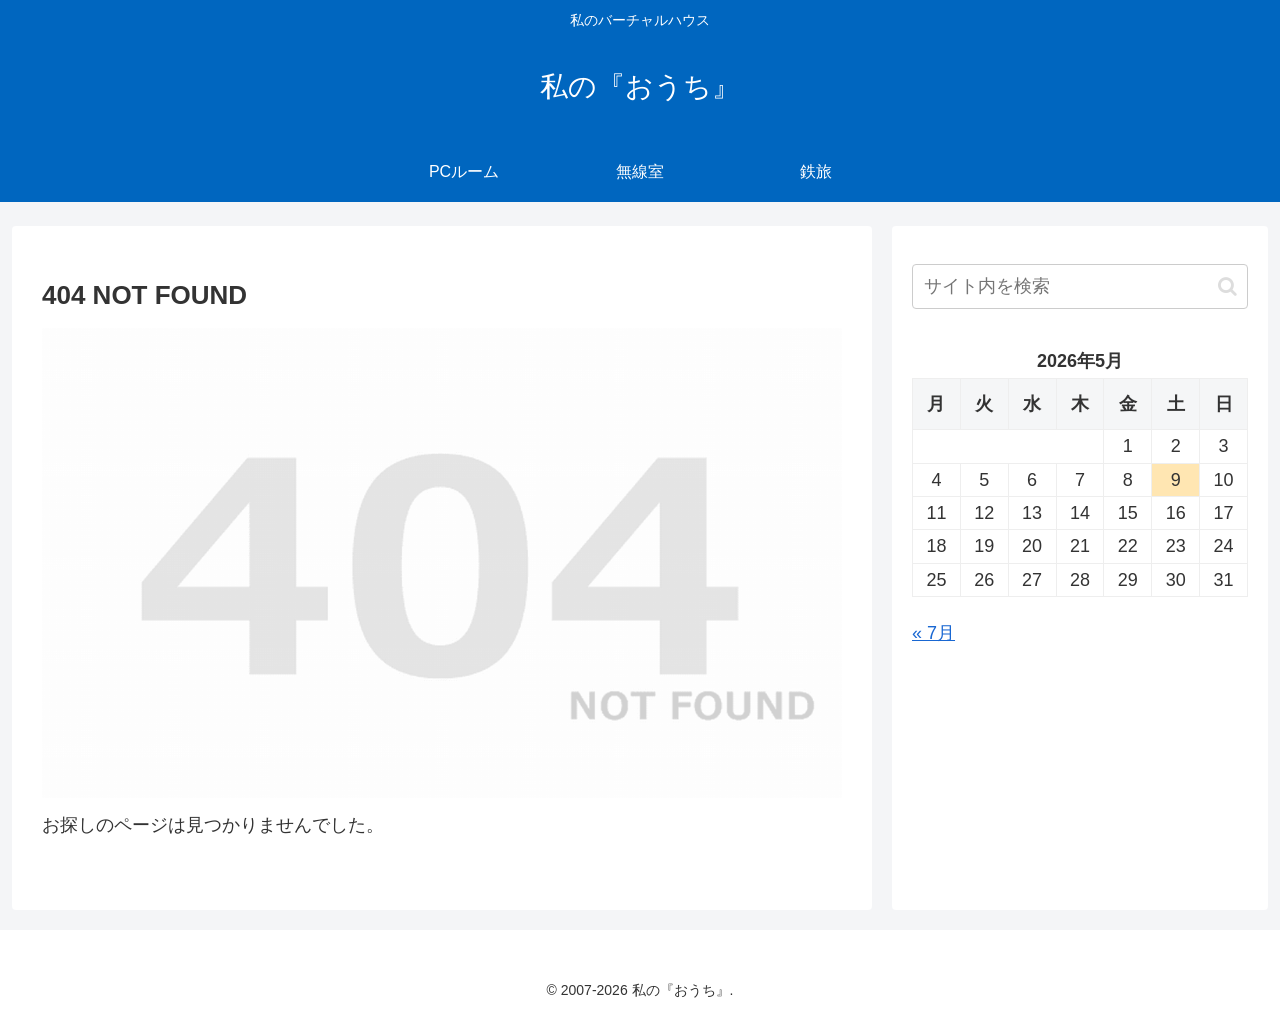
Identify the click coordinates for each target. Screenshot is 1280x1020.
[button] (1227, 286)
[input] (1080, 286)
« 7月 (933, 633)
